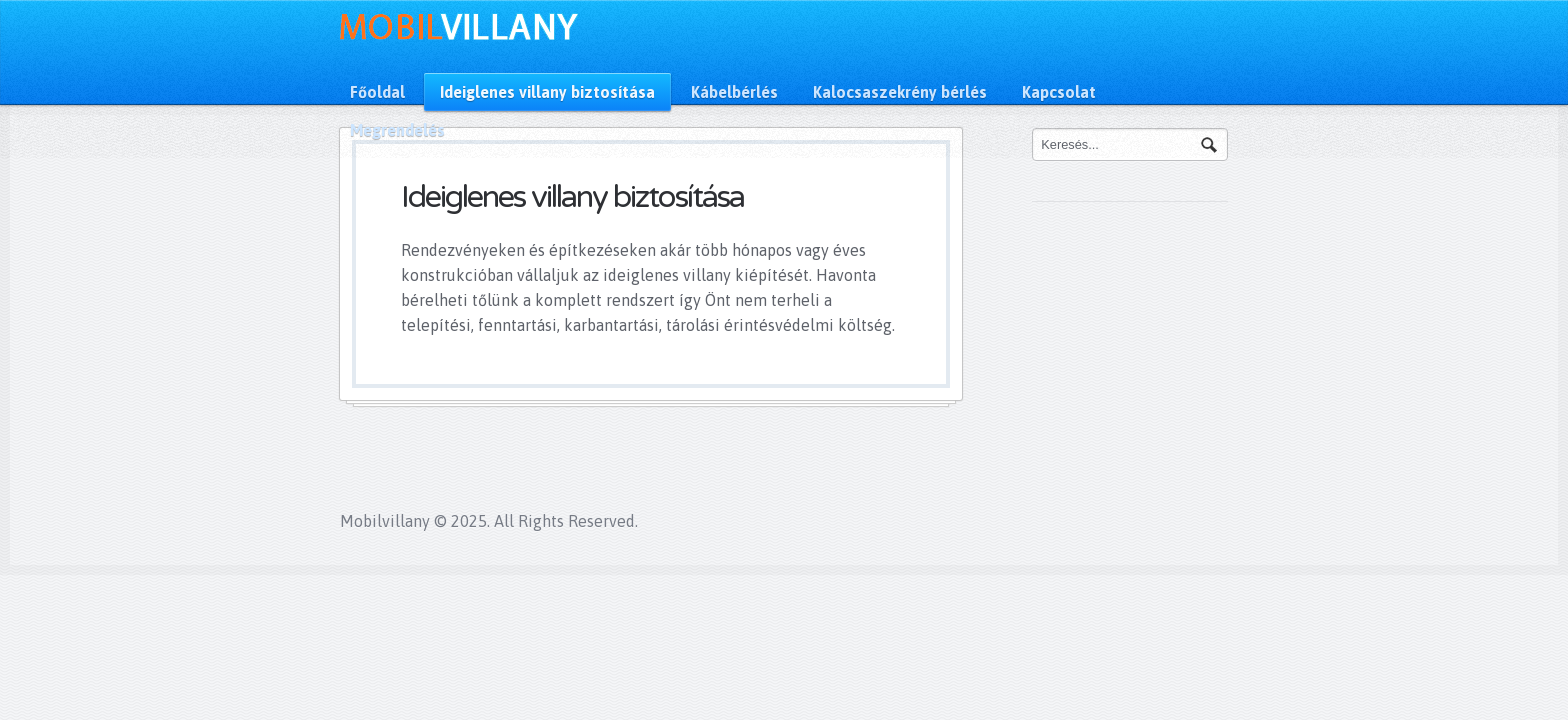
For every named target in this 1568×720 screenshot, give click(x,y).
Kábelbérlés (734, 92)
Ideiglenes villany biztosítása (547, 92)
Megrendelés (397, 130)
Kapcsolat (1059, 92)
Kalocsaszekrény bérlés (900, 92)
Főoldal (377, 92)
